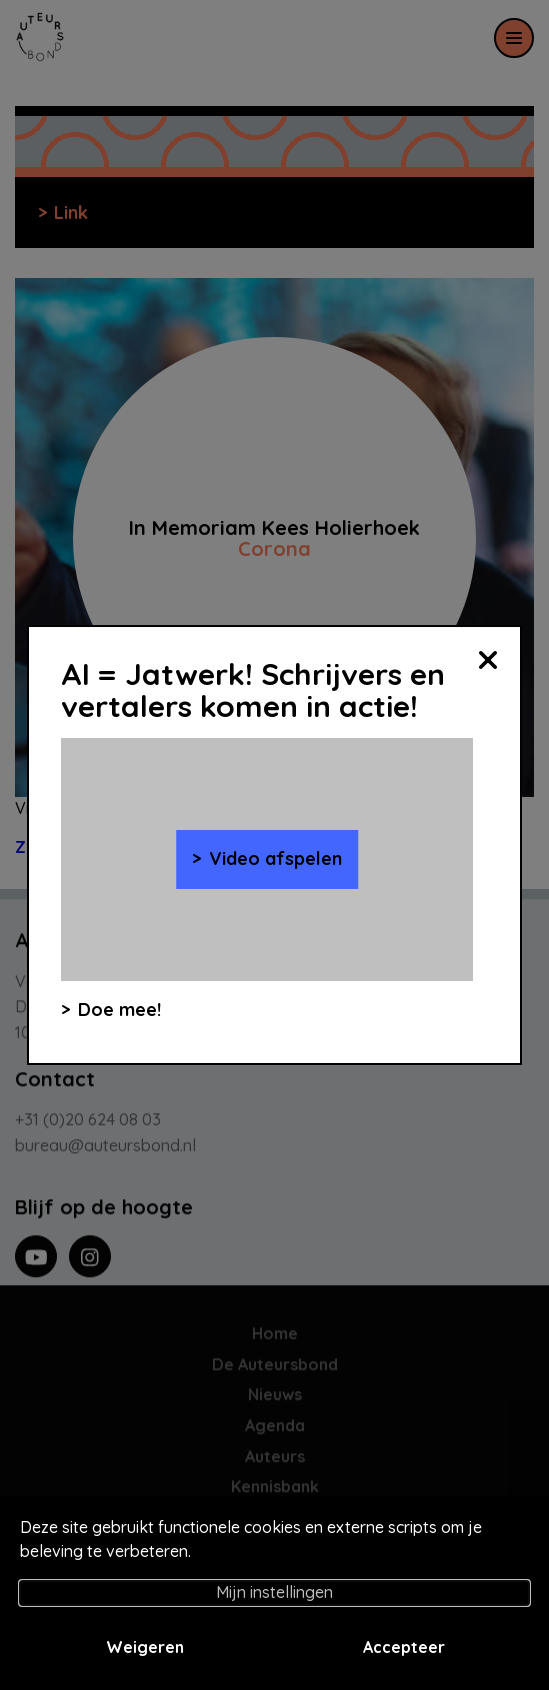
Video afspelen (275, 858)
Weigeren (145, 1647)
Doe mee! (119, 1009)
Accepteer (404, 1647)
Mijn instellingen (274, 1592)
